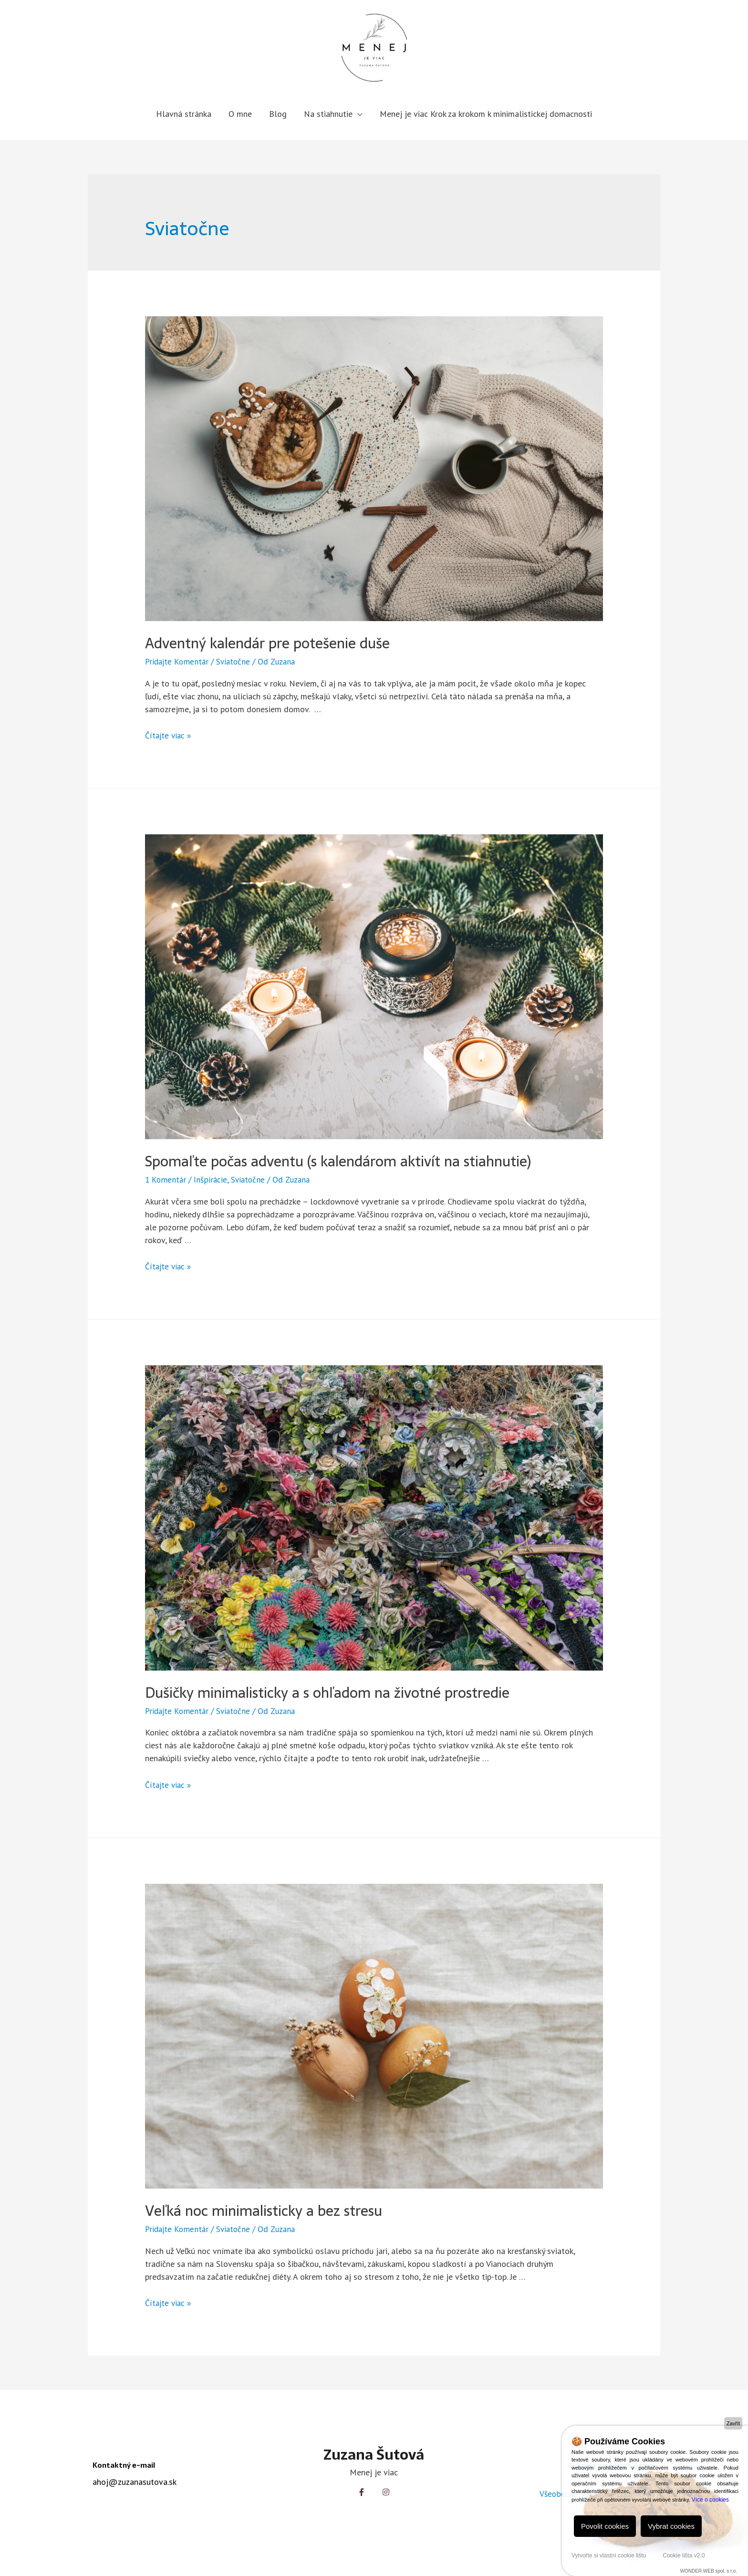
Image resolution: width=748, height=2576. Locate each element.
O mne (240, 113)
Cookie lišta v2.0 (684, 2555)
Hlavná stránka (183, 113)
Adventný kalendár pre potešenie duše (267, 643)
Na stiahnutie (328, 113)
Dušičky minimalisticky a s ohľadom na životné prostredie (327, 1692)
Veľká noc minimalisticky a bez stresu (263, 2210)
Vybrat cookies (671, 2526)
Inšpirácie (212, 1179)
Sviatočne (236, 661)
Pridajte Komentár (178, 661)
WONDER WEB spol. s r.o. (708, 2571)
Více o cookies (710, 2499)
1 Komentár (166, 1179)
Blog (278, 113)
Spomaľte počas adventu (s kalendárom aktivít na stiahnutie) (338, 1161)
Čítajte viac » (169, 735)
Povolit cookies (605, 2526)
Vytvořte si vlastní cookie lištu (608, 2555)
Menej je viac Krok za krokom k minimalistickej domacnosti (486, 113)
